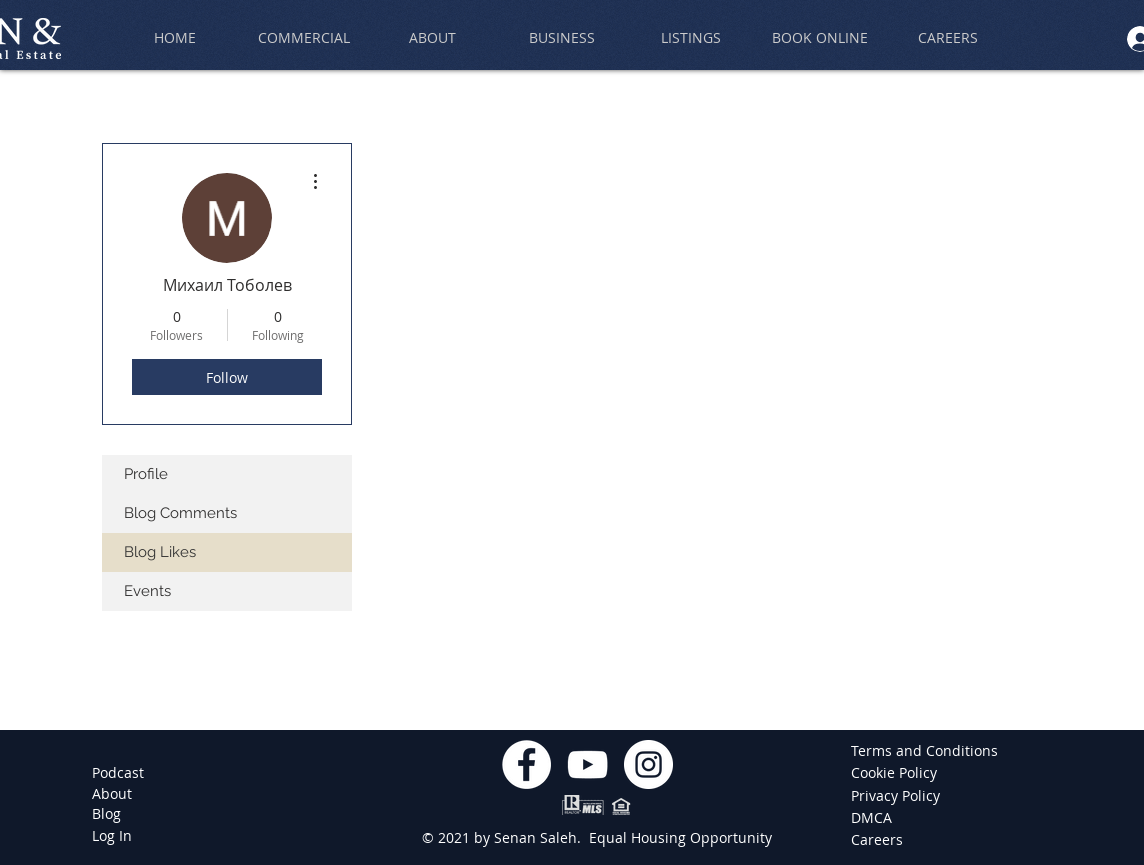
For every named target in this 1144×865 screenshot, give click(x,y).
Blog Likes (160, 552)
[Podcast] (118, 773)
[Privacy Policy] (897, 796)
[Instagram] (648, 764)
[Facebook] (526, 764)
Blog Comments (180, 513)
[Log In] (112, 836)
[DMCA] (880, 818)
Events (147, 591)
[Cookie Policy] (897, 773)
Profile (146, 474)
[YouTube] (587, 764)
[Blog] (106, 814)
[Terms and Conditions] (924, 751)
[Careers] (880, 840)
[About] (112, 794)
